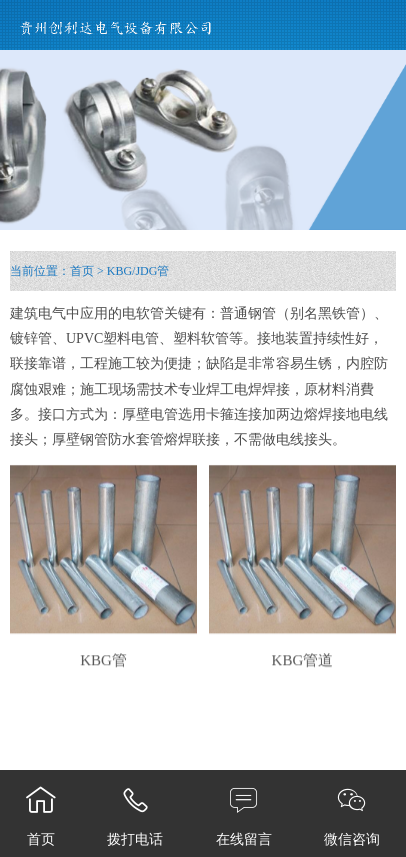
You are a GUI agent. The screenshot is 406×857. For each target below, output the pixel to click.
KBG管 (103, 670)
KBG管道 (303, 670)
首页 (82, 271)
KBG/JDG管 (138, 271)
